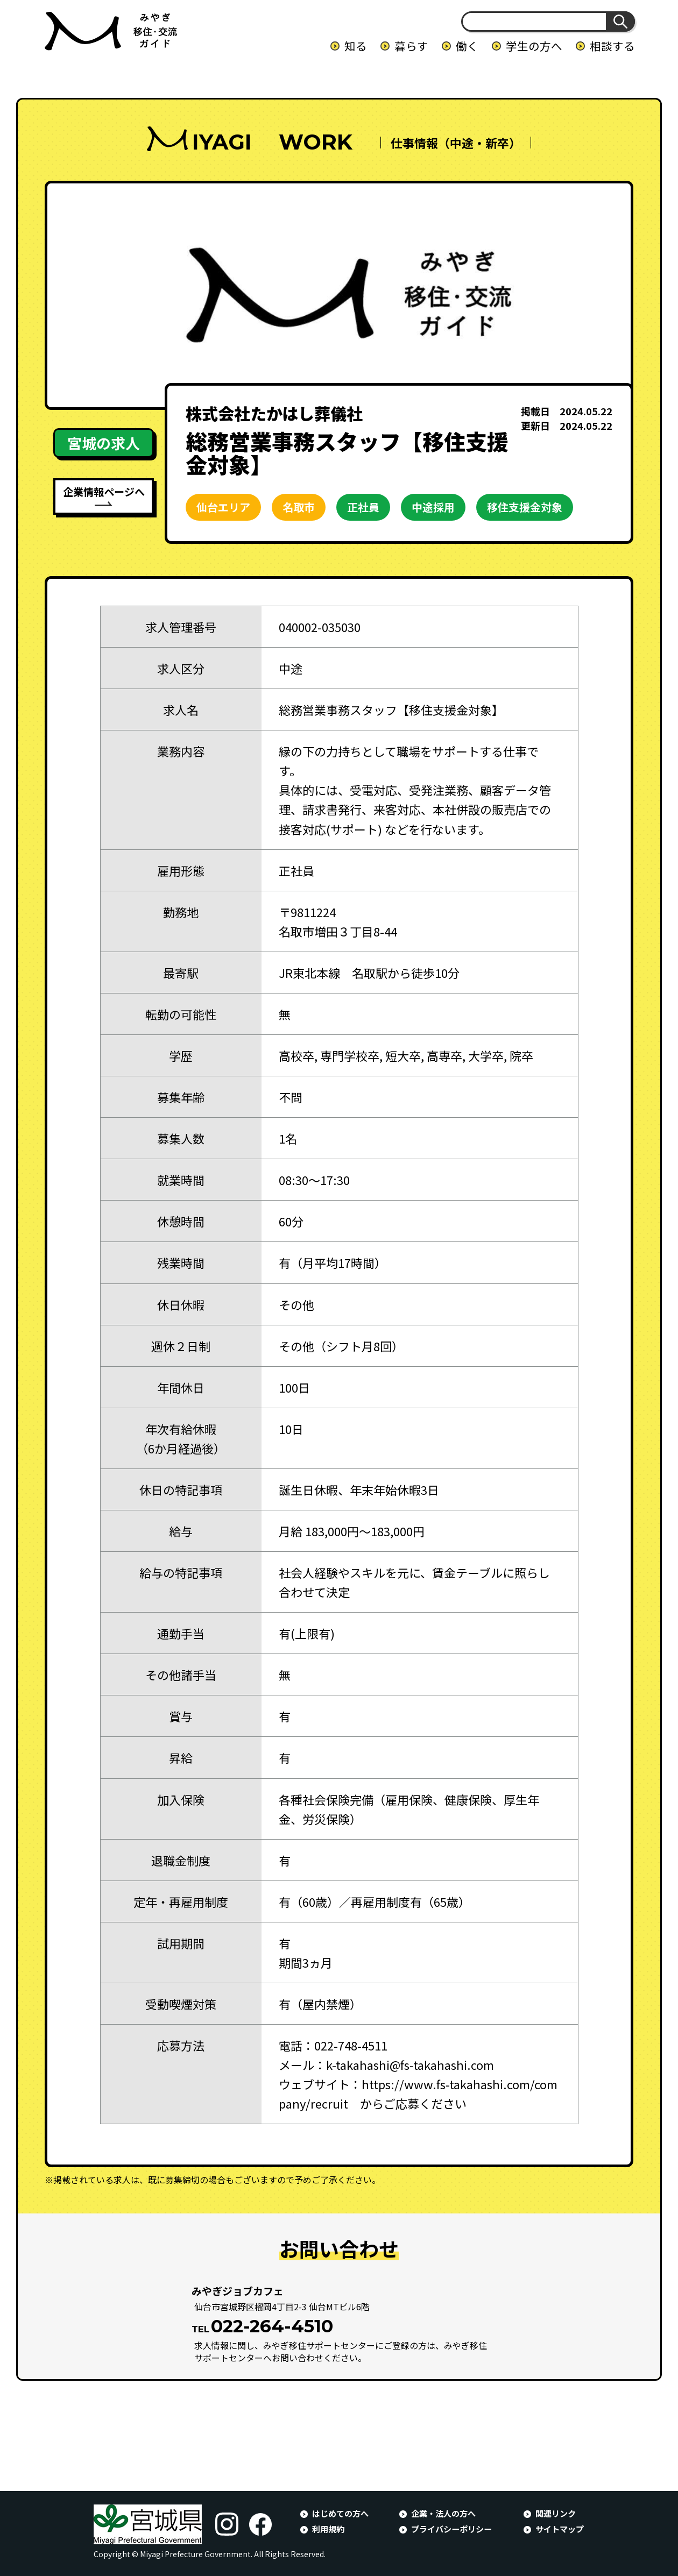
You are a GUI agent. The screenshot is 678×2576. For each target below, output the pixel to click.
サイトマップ (559, 2529)
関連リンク (555, 2513)
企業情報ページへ (104, 491)
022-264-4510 (272, 2326)
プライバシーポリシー (451, 2529)
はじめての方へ (340, 2513)
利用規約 (328, 2529)
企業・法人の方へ (443, 2513)
